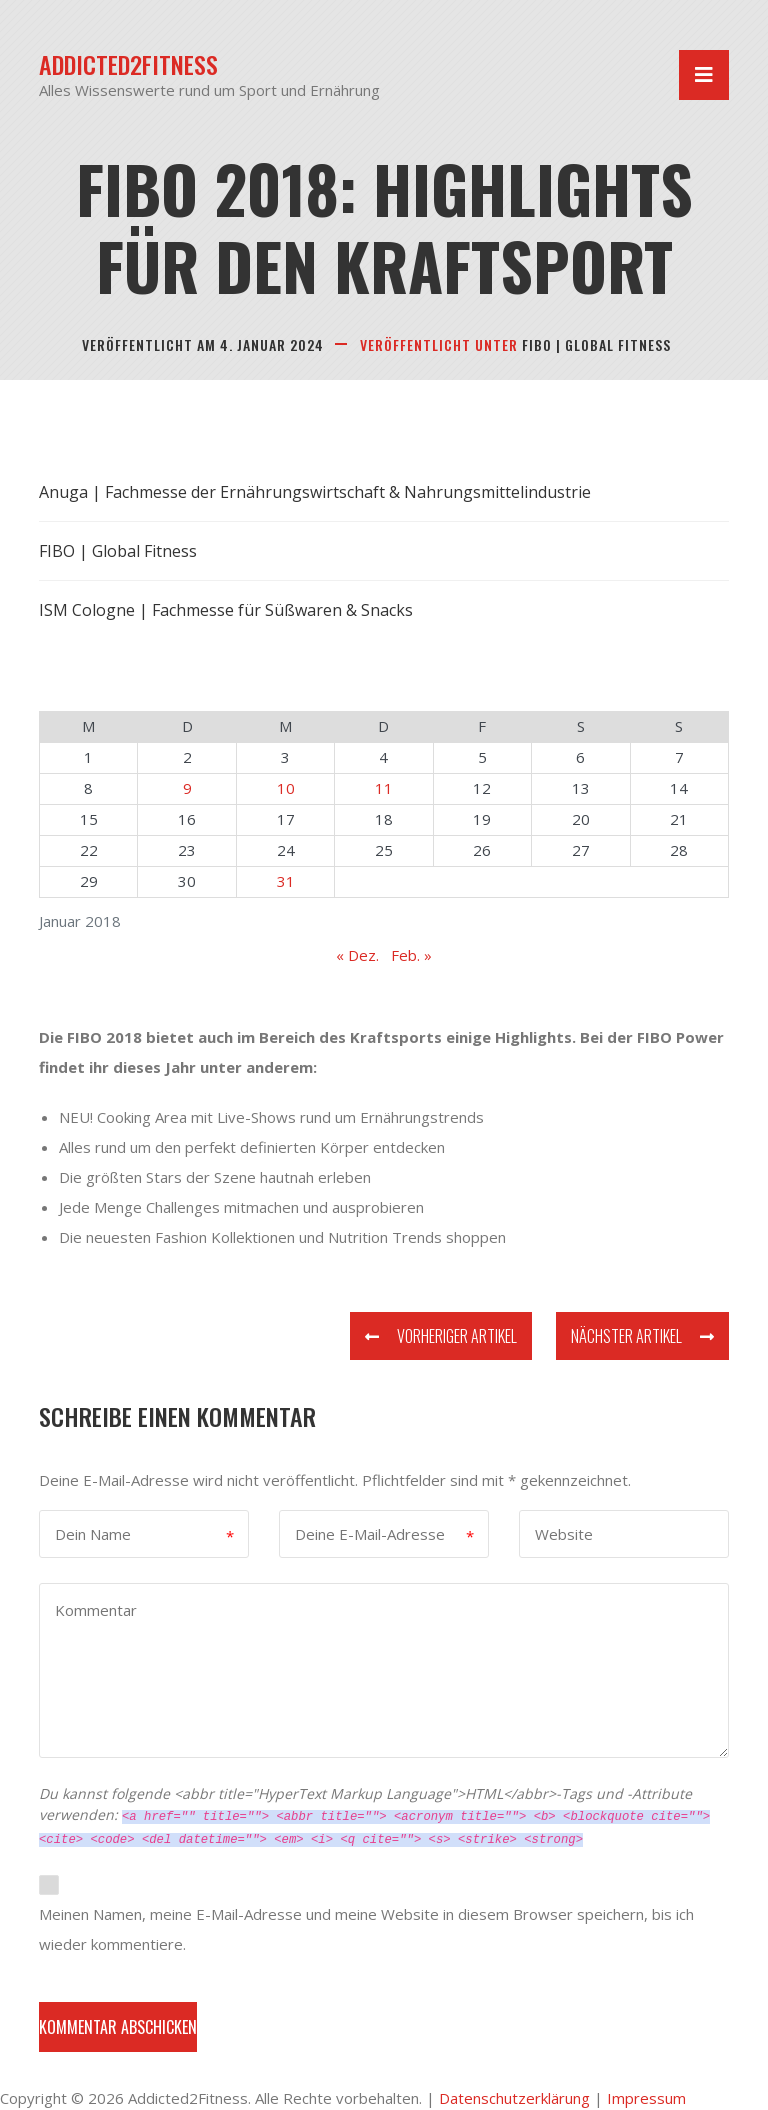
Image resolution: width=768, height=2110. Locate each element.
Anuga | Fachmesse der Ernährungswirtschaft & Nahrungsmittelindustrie (315, 492)
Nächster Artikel (642, 1336)
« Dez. (357, 955)
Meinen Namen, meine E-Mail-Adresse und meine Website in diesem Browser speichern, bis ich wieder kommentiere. (366, 1929)
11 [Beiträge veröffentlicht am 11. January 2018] (384, 788)
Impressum (646, 2098)
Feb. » (411, 955)
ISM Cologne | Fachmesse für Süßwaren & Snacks (226, 610)
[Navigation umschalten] (704, 75)
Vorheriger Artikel (441, 1336)
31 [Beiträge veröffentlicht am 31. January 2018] (286, 881)
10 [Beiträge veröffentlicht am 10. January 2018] (286, 788)
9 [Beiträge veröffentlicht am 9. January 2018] (187, 788)
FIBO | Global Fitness (596, 344)
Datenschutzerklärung (514, 2098)
